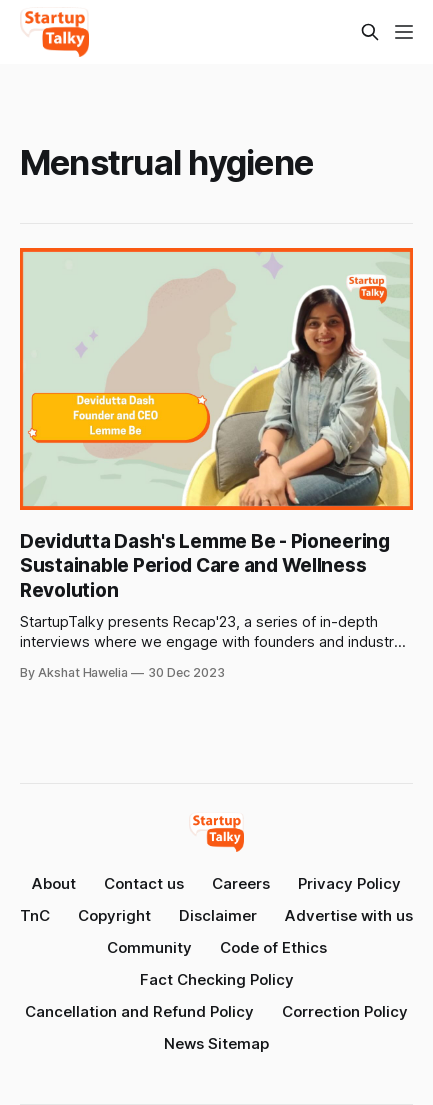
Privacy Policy (349, 883)
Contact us (144, 883)
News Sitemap (216, 1043)
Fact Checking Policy (217, 979)
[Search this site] (370, 32)
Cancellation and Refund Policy (139, 1011)
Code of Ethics (273, 947)
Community (149, 947)
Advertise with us (349, 915)
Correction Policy (345, 1011)
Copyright (114, 915)
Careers (241, 883)
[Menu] (404, 32)
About (54, 883)
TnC (35, 915)
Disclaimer (218, 915)
